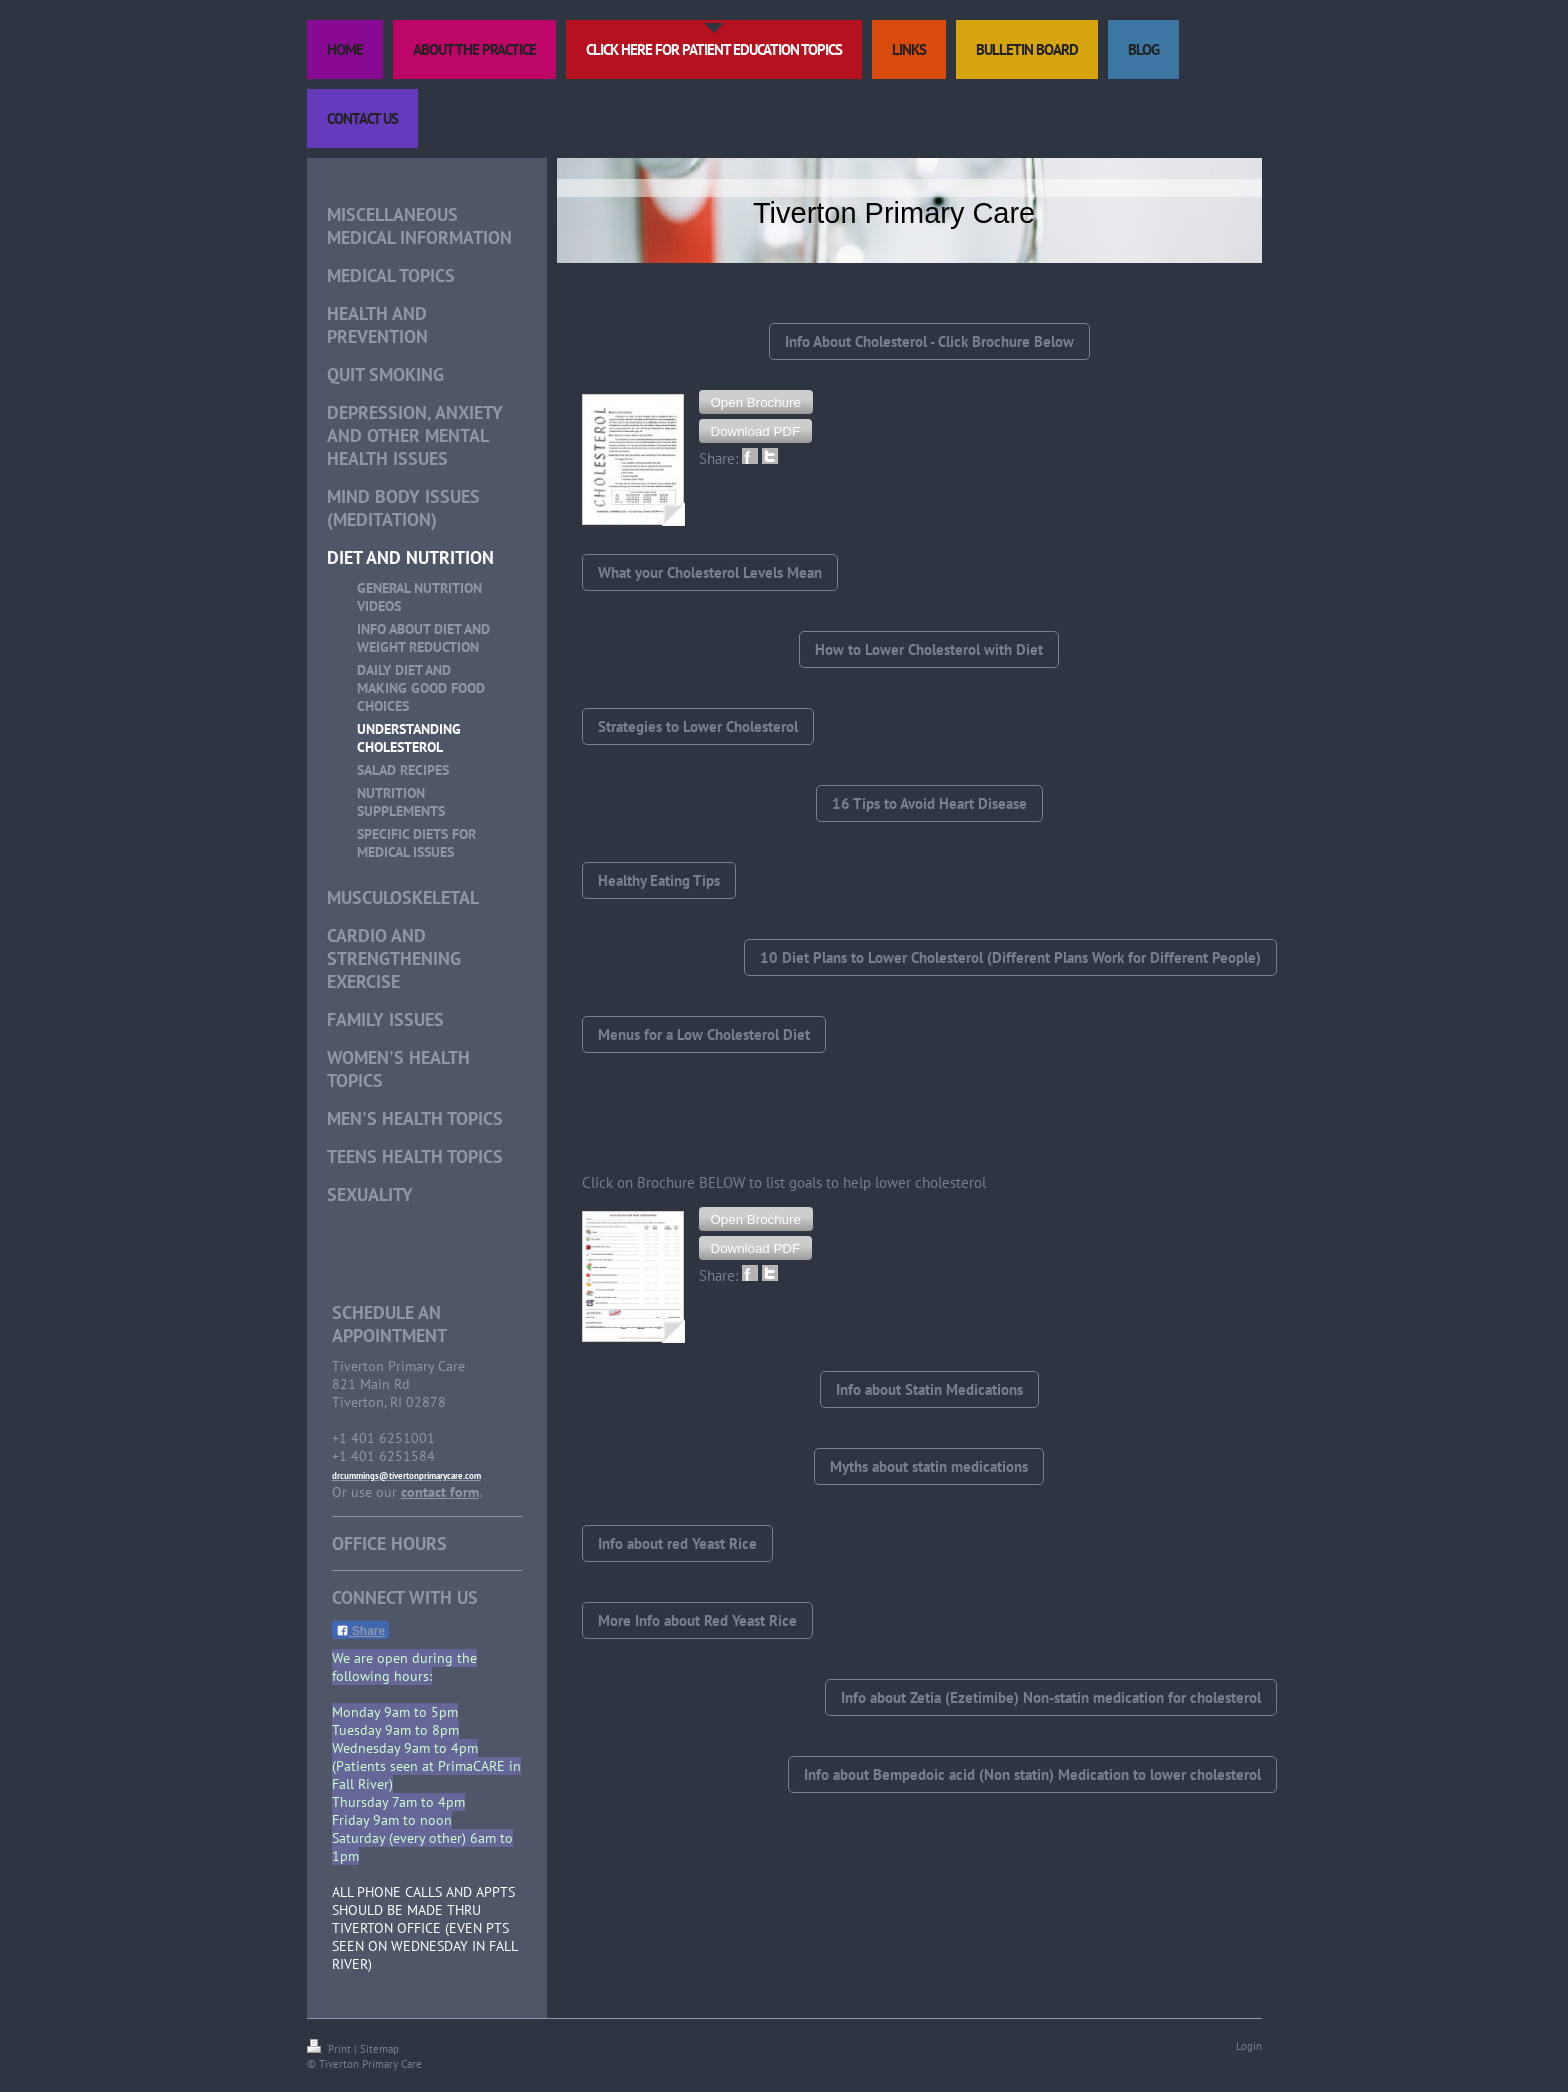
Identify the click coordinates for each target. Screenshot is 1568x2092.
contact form (440, 1492)
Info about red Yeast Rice (677, 1543)
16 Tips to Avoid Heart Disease (929, 803)
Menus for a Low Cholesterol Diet (704, 1034)
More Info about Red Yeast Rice (697, 1620)
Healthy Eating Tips (659, 880)
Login (1249, 2046)
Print (330, 2049)
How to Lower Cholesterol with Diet (929, 649)
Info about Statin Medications (929, 1389)
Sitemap (379, 2049)
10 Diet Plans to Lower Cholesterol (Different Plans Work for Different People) (1010, 957)
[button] (756, 402)
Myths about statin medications (929, 1466)
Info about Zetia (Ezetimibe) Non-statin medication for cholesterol (1051, 1697)
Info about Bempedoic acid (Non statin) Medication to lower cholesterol (1032, 1774)
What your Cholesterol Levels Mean (710, 572)
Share (361, 1631)
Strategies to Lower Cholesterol (698, 726)
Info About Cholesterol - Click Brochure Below (929, 341)
